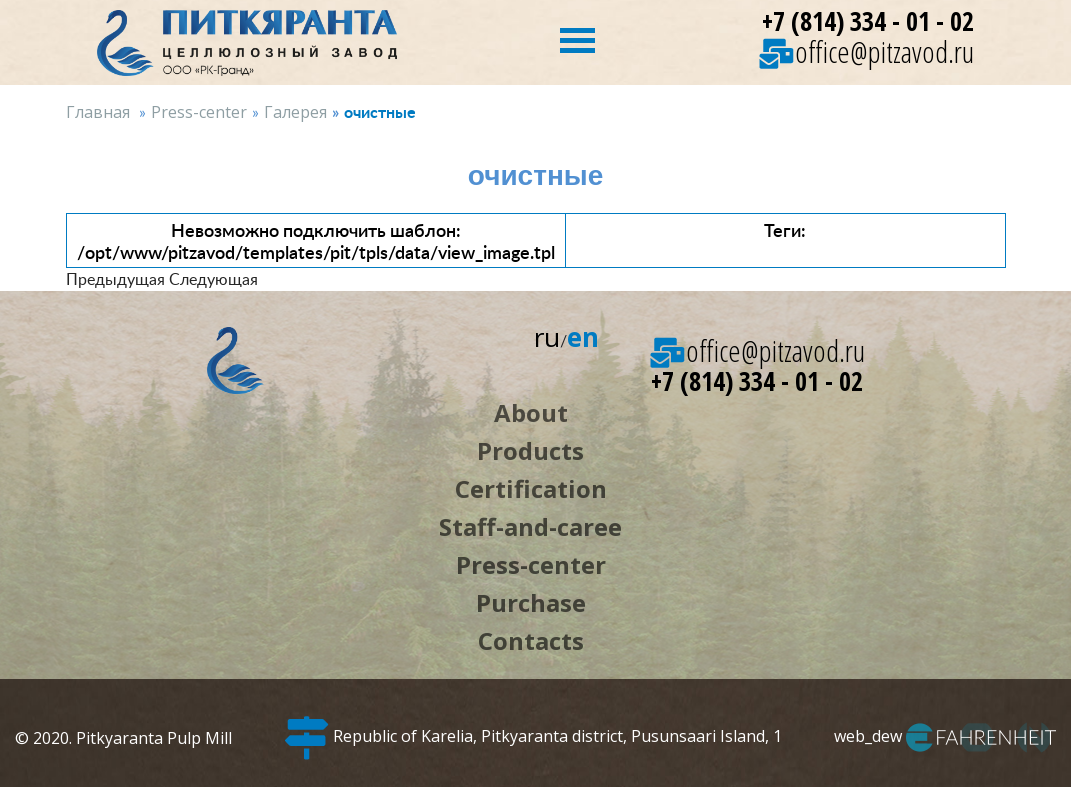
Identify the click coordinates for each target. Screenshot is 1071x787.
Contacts (531, 640)
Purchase (531, 602)
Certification (531, 488)
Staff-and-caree (530, 526)
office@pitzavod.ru (866, 51)
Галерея (295, 112)
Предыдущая (115, 279)
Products (530, 450)
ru (547, 337)
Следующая (213, 279)
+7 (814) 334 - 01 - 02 (868, 21)
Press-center (199, 112)
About (531, 412)
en (583, 337)
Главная (98, 112)
